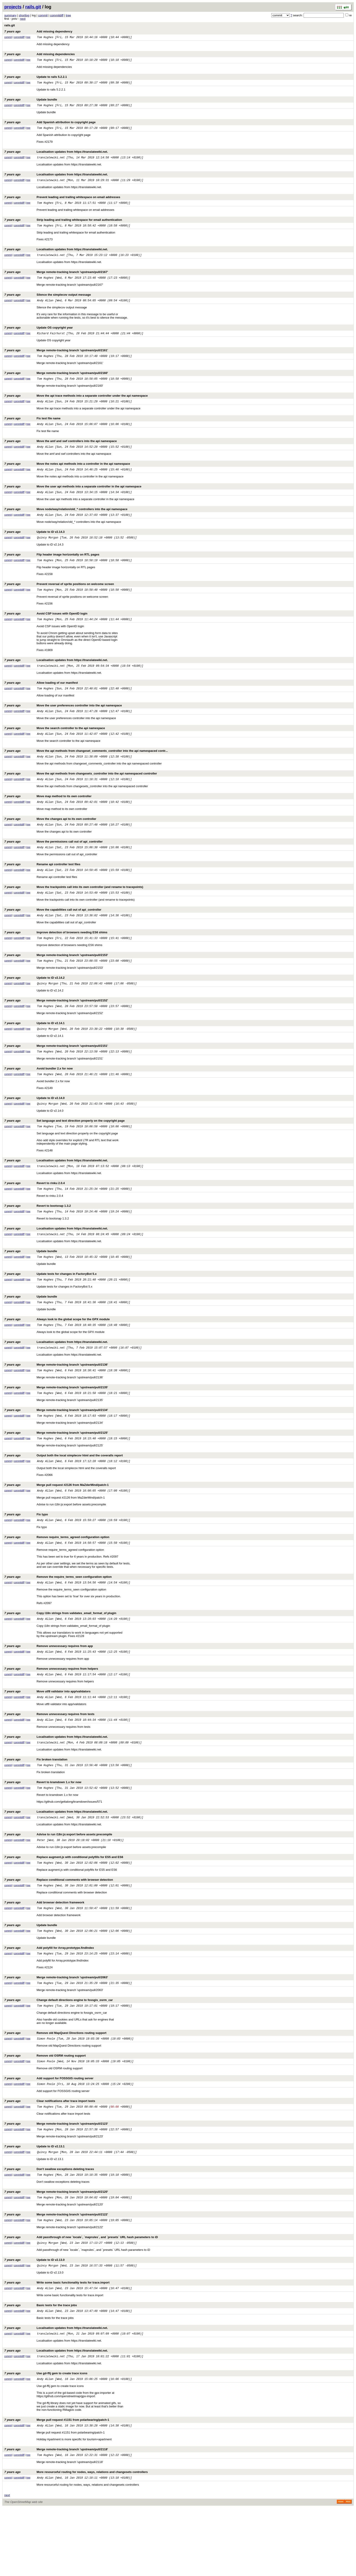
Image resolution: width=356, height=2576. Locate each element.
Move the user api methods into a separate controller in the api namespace (72, 499)
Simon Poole (46, 2094)
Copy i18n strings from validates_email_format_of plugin (60, 1656)
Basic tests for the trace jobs (40, 2368)
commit (43, 15)
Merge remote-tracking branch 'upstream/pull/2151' (56, 1074)
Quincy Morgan (47, 552)
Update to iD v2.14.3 (34, 546)
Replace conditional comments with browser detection (58, 1930)
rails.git (33, 6)
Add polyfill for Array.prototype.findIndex (49, 2001)
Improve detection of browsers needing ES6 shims (55, 957)
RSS (348, 2570)
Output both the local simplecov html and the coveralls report (63, 1495)
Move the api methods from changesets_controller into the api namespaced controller (80, 794)
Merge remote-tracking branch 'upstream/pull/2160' (56, 382)
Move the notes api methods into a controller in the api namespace (67, 476)
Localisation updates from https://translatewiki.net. (56, 155)
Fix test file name (32, 429)
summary (10, 15)
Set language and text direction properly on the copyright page (64, 1151)
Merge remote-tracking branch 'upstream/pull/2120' (56, 2251)
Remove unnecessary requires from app (48, 1690)
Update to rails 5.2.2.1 (35, 78)
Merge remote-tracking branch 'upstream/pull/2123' (56, 2181)
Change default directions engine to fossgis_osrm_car (58, 2054)
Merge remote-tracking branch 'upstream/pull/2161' (56, 359)
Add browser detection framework (44, 1954)
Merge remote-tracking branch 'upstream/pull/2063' (56, 2031)
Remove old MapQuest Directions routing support (55, 2088)
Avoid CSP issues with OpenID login (45, 630)
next (23, 18)
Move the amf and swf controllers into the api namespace (60, 452)
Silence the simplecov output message (47, 302)
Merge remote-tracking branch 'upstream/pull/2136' (56, 1402)
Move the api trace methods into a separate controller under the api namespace (76, 406)
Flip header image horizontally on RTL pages (51, 569)
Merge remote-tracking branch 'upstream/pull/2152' (56, 1027)
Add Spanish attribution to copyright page (50, 125)
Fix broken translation (35, 1807)
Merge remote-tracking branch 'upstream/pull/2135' (56, 1425)
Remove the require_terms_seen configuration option (58, 1619)
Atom (340, 2570)
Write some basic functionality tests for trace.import (56, 2345)
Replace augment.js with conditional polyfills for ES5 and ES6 (63, 1907)
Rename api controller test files (42, 887)
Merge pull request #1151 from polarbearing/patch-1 (56, 2486)
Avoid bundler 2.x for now (38, 1097)
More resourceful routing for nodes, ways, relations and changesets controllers (76, 2539)
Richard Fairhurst (51, 342)
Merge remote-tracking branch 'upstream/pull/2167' (56, 278)
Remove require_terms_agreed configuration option (56, 1579)
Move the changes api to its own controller (50, 840)
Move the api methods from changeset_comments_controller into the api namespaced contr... (86, 770)
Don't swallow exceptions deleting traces (49, 2228)
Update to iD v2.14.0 (34, 1128)
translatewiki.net (51, 161)
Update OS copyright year (38, 335)
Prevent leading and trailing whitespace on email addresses (62, 202)
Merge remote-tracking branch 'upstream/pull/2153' (56, 981)
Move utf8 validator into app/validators (47, 1737)
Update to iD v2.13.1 (34, 2205)
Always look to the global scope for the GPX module (57, 1355)
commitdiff (56, 15)
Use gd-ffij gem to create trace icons (45, 2438)
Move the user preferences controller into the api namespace (63, 723)
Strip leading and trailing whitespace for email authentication (63, 225)
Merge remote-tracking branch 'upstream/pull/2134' (56, 1448)
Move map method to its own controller (47, 817)
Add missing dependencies (39, 55)
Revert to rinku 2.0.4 (34, 1215)
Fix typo (26, 1556)
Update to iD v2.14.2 (34, 1004)
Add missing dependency (38, 31)
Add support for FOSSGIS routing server (49, 2134)
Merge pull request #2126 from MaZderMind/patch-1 (56, 1525)
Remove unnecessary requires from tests (49, 1760)
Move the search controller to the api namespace (54, 747)
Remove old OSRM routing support (45, 2111)
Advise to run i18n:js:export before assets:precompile (58, 1884)
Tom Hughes (45, 38)
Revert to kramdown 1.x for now (42, 1830)
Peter (41, 1890)
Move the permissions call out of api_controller (53, 864)
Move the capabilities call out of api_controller (52, 934)
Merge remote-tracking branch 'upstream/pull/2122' (56, 2275)
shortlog (24, 15)
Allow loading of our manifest (41, 700)
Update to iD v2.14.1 (34, 1051)
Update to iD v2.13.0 (34, 2321)
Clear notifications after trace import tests (49, 2158)
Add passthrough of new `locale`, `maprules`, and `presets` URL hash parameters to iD (81, 2298)
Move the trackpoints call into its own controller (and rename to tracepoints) (73, 910)
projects (13, 6)
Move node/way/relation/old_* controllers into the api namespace (65, 522)
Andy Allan (45, 308)
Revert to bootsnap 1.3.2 (37, 1238)
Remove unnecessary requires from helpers (51, 1713)
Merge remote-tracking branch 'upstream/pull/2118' (56, 2516)
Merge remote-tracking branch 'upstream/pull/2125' (56, 1472)
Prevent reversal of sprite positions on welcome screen (59, 599)
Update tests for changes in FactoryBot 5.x (50, 1308)
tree (68, 15)
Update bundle (30, 101)
